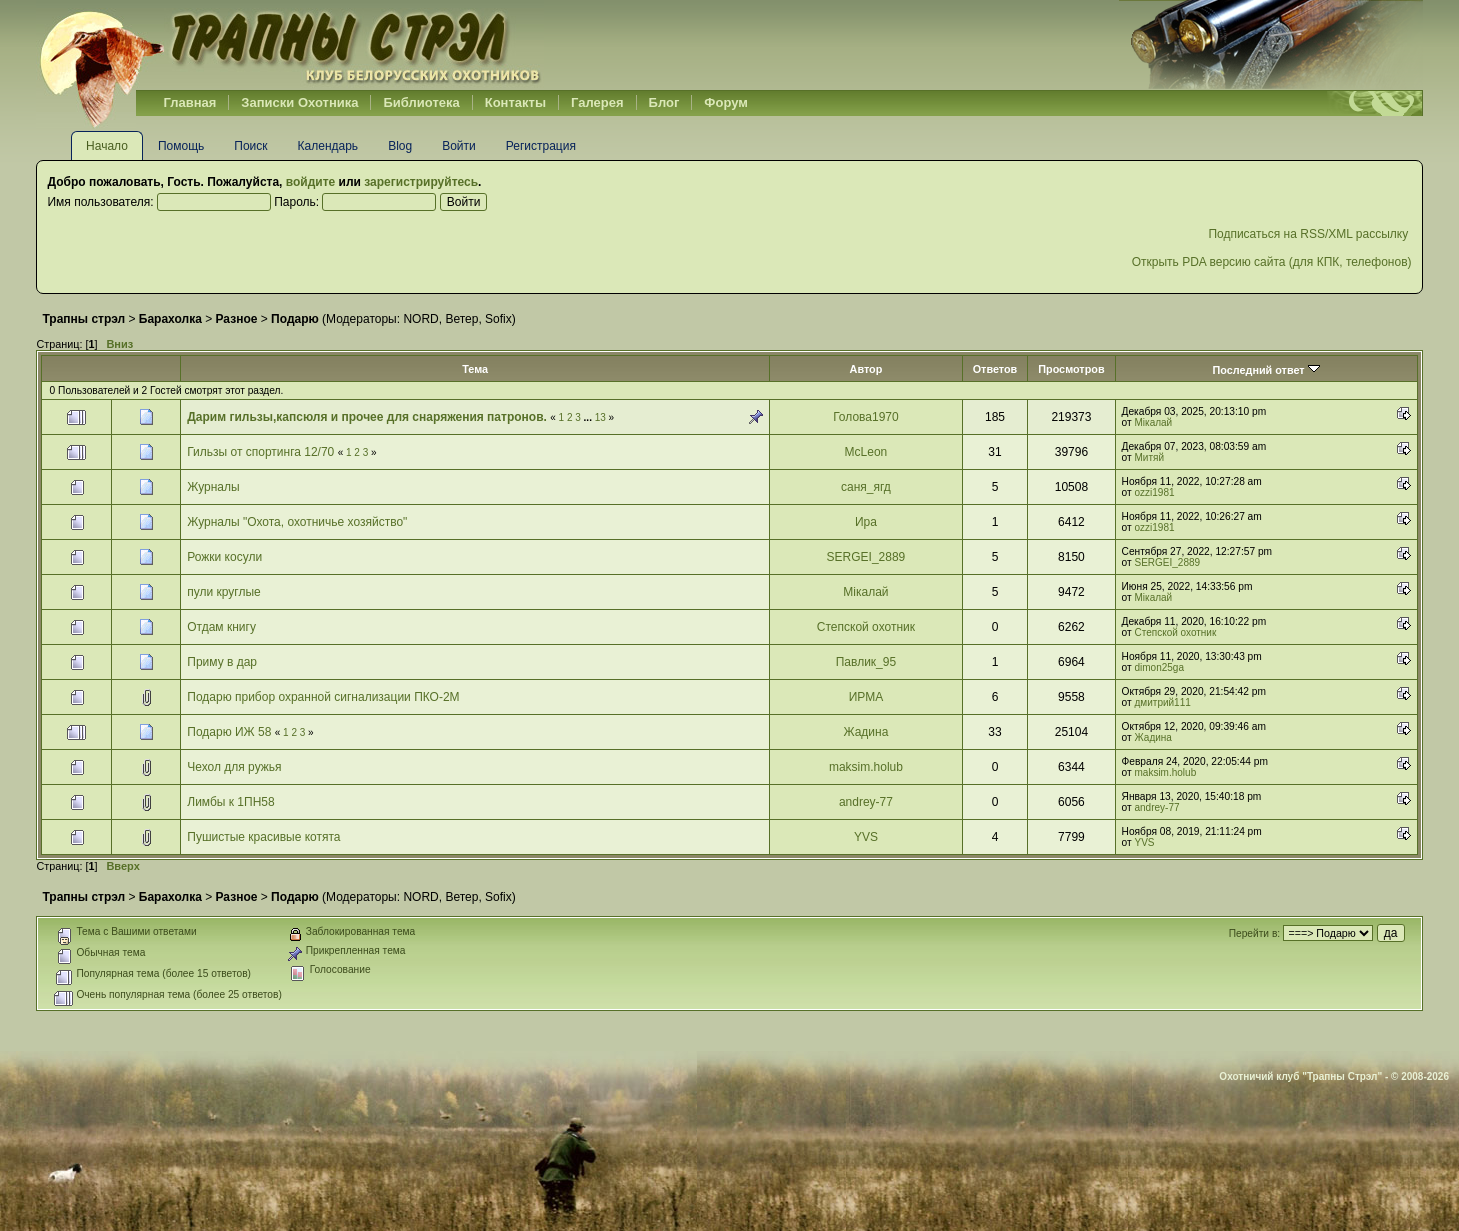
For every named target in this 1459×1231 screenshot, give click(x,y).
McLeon (866, 452)
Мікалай (1154, 422)
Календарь (328, 146)
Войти (459, 146)
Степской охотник (866, 627)
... (589, 417)
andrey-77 (866, 802)
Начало (107, 146)
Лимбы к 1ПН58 (230, 802)
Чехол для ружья (234, 767)
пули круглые (223, 592)
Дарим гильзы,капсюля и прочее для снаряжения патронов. (367, 417)
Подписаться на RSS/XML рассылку (1309, 234)
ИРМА (866, 697)
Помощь (181, 146)
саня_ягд (866, 487)
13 (600, 417)
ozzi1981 (1155, 492)
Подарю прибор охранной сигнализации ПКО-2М (323, 697)
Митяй (1150, 457)
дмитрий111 (1163, 702)
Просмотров (1071, 369)
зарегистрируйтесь (421, 182)
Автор (866, 369)
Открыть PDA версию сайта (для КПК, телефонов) (1272, 262)
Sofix (498, 319)
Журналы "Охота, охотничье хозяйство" (297, 522)
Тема (475, 369)
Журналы (213, 487)
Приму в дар (222, 662)
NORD (420, 319)
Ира (866, 522)
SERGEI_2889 (866, 557)
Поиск (250, 146)
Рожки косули (224, 557)
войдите (310, 182)
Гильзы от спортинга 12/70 (260, 452)
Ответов (995, 369)
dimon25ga (1159, 667)
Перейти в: (1254, 933)
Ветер (461, 319)
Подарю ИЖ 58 (229, 732)
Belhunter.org (290, 45)
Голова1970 (866, 417)
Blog (400, 146)
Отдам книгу (221, 627)
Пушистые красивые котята (263, 837)
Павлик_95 (866, 662)
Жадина (865, 732)
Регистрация (541, 146)
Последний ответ (1265, 370)
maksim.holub (866, 767)
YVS (866, 837)
